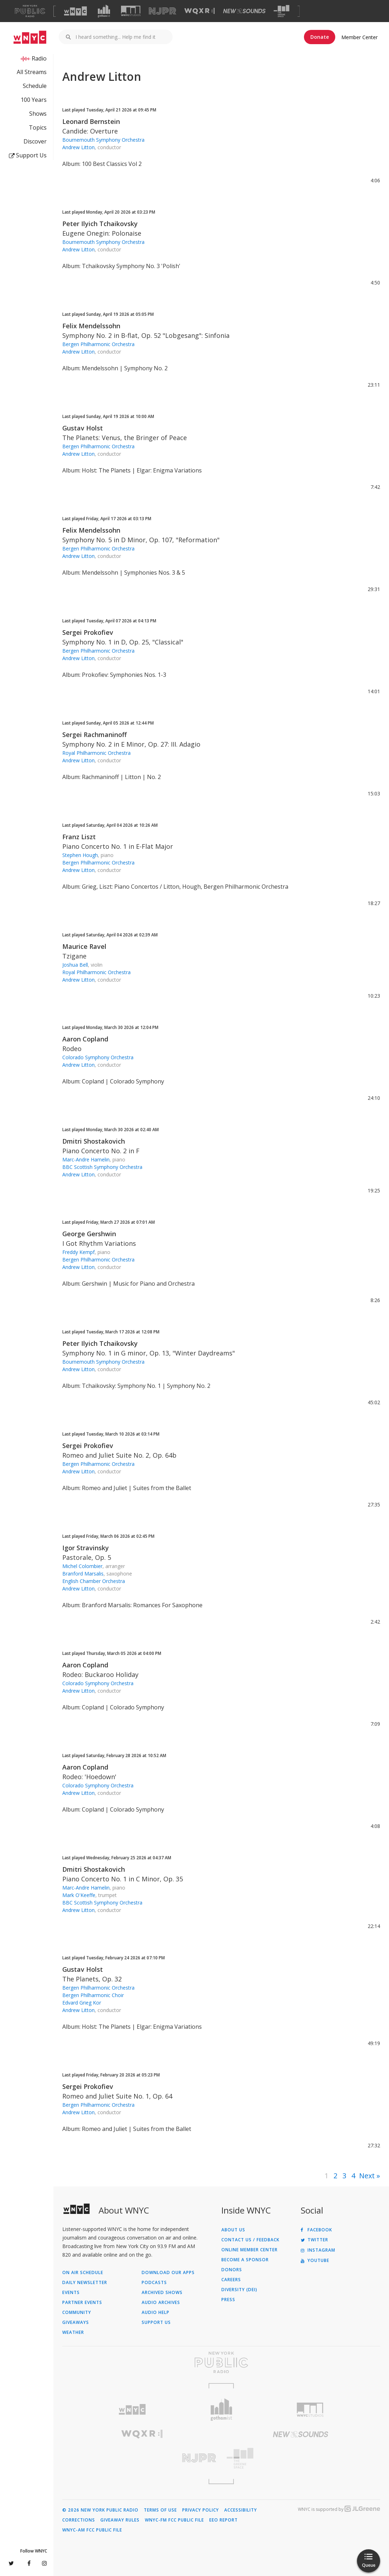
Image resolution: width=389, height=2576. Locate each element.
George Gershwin (89, 1233)
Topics (38, 127)
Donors (231, 2270)
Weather (73, 2332)
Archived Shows (162, 2292)
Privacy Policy (200, 2510)
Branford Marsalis (83, 1573)
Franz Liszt (79, 836)
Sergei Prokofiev (87, 632)
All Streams (32, 72)
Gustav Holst (82, 428)
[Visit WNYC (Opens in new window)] (75, 11)
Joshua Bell (75, 964)
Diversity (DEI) (239, 2290)
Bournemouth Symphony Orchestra (103, 139)
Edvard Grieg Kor (81, 2002)
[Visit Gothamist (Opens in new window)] (104, 11)
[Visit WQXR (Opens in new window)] (199, 11)
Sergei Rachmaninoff (94, 734)
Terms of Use (160, 2510)
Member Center (359, 37)
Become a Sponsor (245, 2260)
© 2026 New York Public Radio (100, 2510)
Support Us (28, 155)
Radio (39, 58)
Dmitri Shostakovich (93, 1141)
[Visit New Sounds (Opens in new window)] (244, 11)
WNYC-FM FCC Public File (174, 2520)
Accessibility (240, 2510)
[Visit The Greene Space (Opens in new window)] (281, 11)
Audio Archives (161, 2302)
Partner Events (82, 2302)
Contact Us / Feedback (250, 2240)
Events (71, 2292)
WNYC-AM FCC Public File (92, 2530)
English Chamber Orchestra (93, 1581)
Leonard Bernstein (91, 121)
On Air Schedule (82, 2273)
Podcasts (154, 2282)
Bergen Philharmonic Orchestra (98, 344)
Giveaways (75, 2322)
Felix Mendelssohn (91, 326)
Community (76, 2312)
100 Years (34, 100)
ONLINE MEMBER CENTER (249, 2250)
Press (228, 2300)
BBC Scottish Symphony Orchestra (102, 1167)
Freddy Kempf (78, 1252)
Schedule (35, 86)
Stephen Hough (80, 855)
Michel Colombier (82, 1566)
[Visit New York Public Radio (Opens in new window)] (221, 2362)
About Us (233, 2230)
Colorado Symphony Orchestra (97, 1057)
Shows (38, 113)
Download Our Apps (168, 2273)
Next (367, 2175)
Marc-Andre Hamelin (86, 1159)
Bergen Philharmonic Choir (93, 1995)
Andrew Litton (78, 147)
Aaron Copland (85, 1039)
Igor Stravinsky (85, 1547)
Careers (231, 2280)
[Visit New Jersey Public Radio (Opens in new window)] (141, 2458)
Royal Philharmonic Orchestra (96, 752)
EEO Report (223, 2520)
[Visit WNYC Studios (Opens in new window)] (131, 11)
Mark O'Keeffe (78, 1895)
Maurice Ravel (84, 946)
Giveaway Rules (120, 2520)
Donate (319, 36)
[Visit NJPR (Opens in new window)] (162, 11)
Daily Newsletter (84, 2282)
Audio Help (155, 2312)
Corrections (78, 2520)
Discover (35, 141)
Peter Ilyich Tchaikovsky (100, 223)
